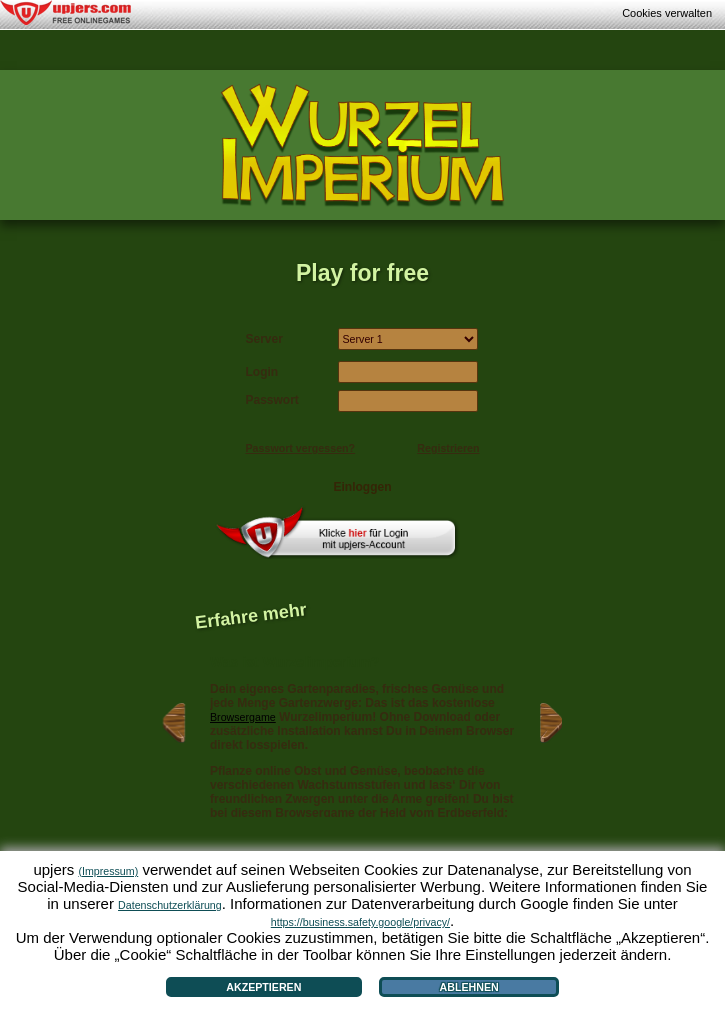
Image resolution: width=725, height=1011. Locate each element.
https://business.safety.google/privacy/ (360, 922)
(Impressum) (108, 871)
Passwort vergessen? (301, 448)
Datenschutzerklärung (170, 905)
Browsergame (243, 717)
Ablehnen (469, 987)
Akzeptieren (263, 987)
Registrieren (448, 448)
